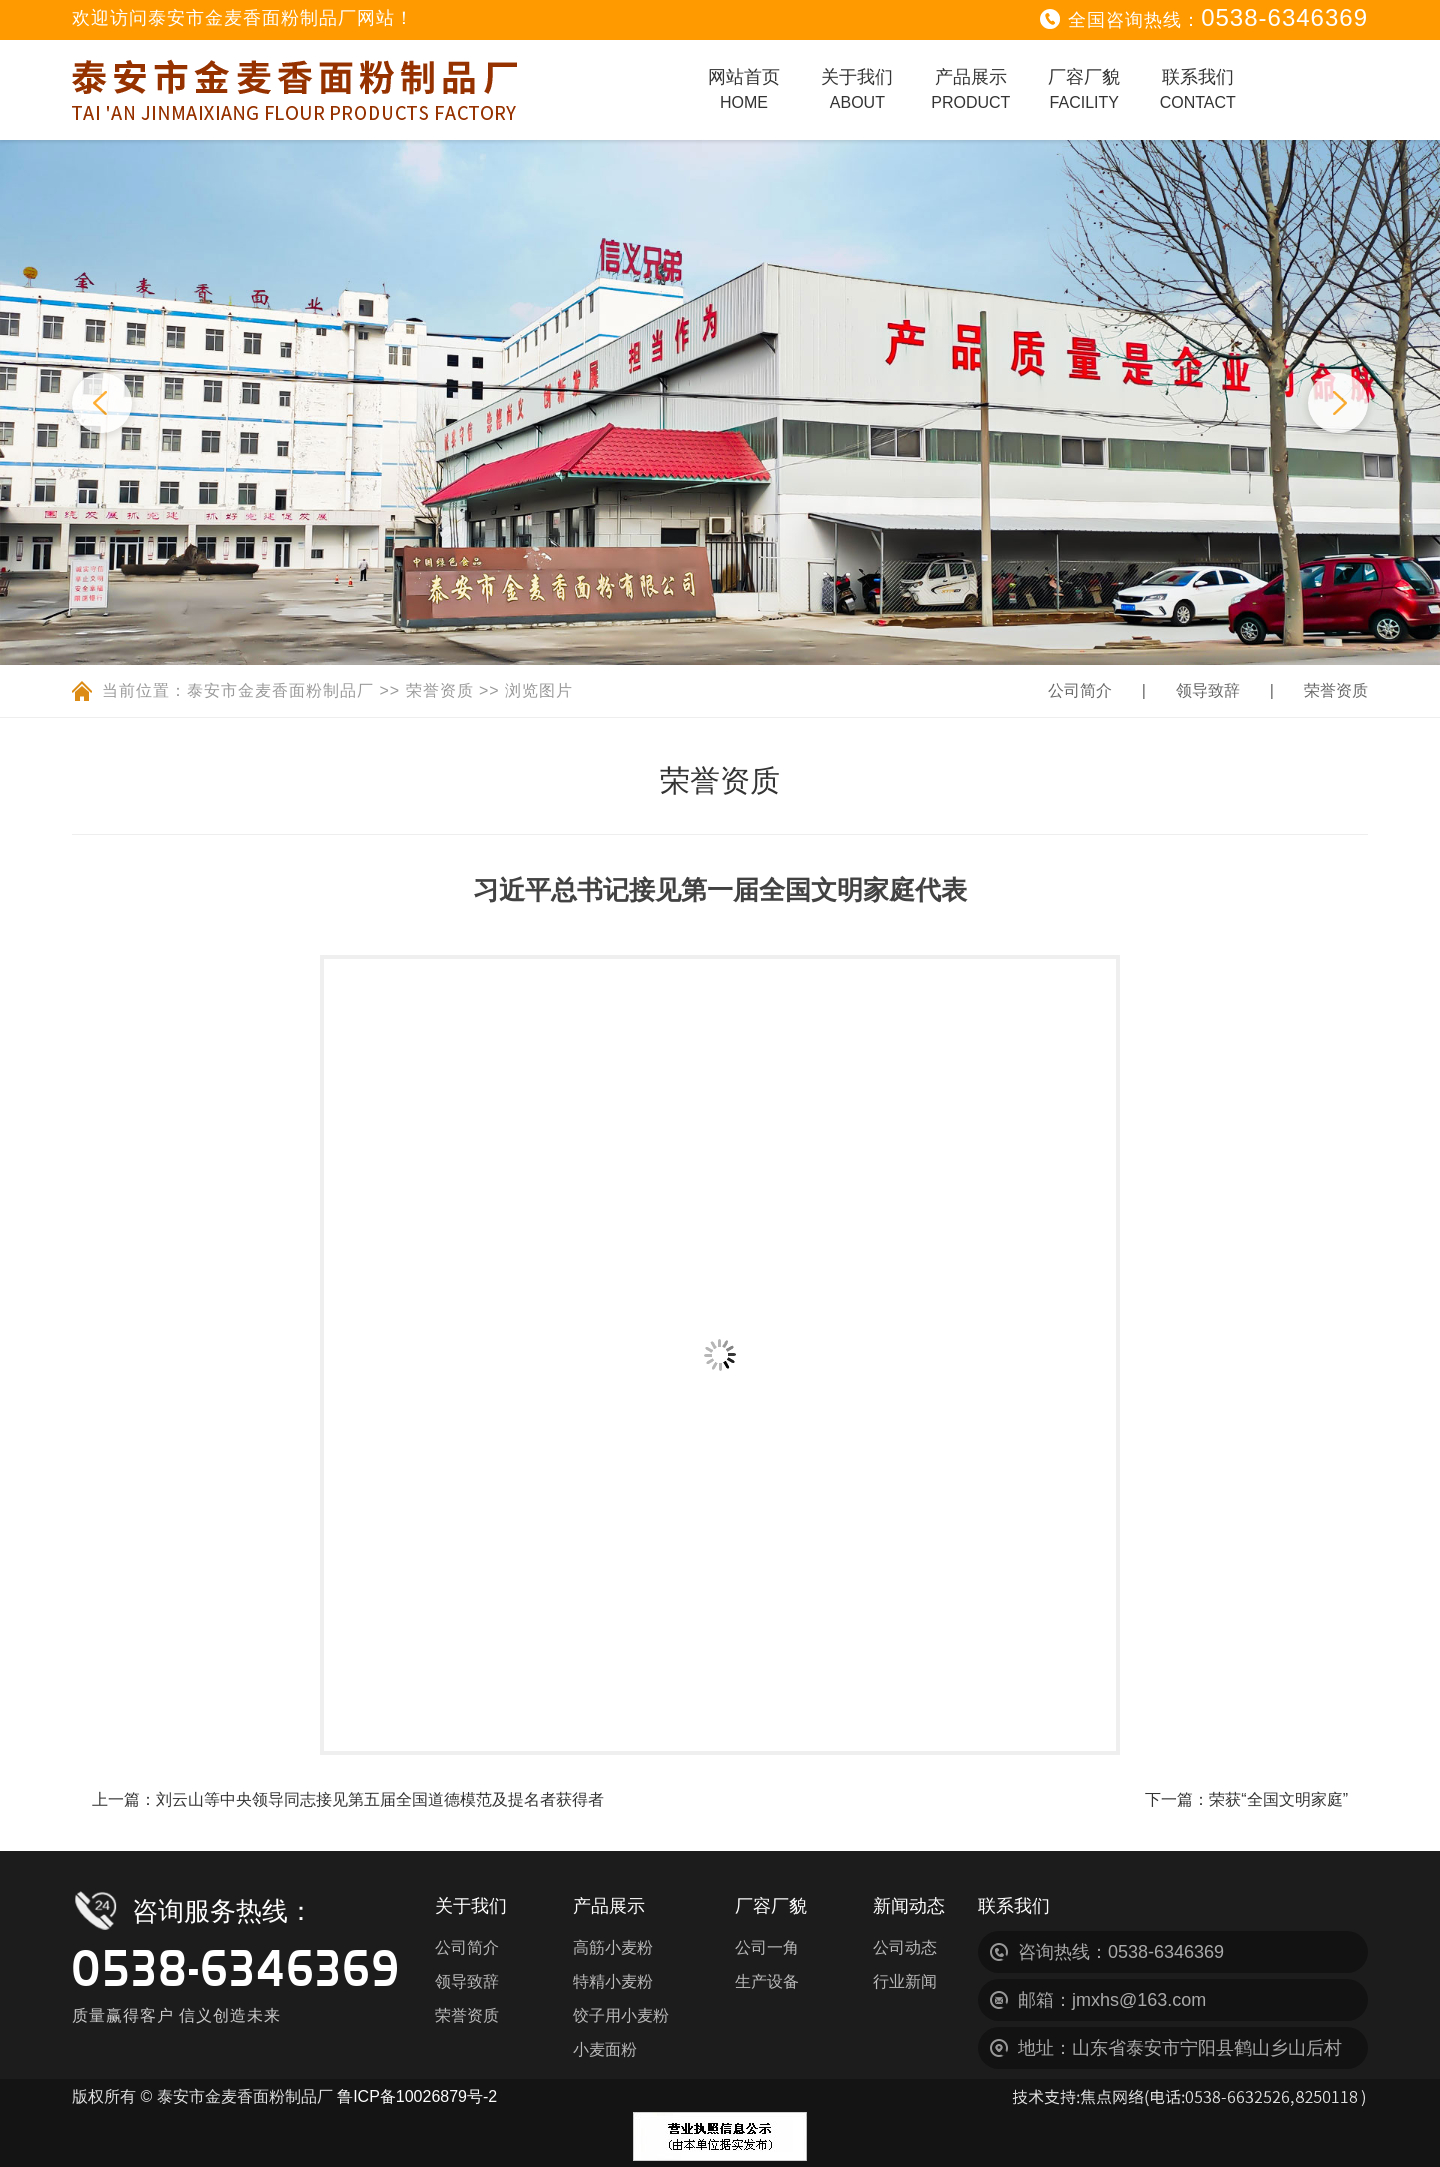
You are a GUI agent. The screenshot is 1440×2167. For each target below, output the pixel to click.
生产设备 (767, 1981)
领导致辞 (1208, 690)
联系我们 (1198, 89)
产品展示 (970, 89)
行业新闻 (905, 1981)
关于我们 (857, 89)
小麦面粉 (605, 2049)
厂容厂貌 (1084, 89)
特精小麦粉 (613, 1981)
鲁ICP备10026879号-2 (417, 2096)
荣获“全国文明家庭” (1278, 1799)
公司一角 (767, 1947)
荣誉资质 (440, 690)
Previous (102, 403)
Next (1338, 403)
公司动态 (905, 1947)
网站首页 (744, 89)
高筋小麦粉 (613, 1947)
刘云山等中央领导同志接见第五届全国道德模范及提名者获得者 (380, 1799)
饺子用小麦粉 (621, 2015)
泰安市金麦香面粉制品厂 (280, 690)
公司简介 (1080, 690)
